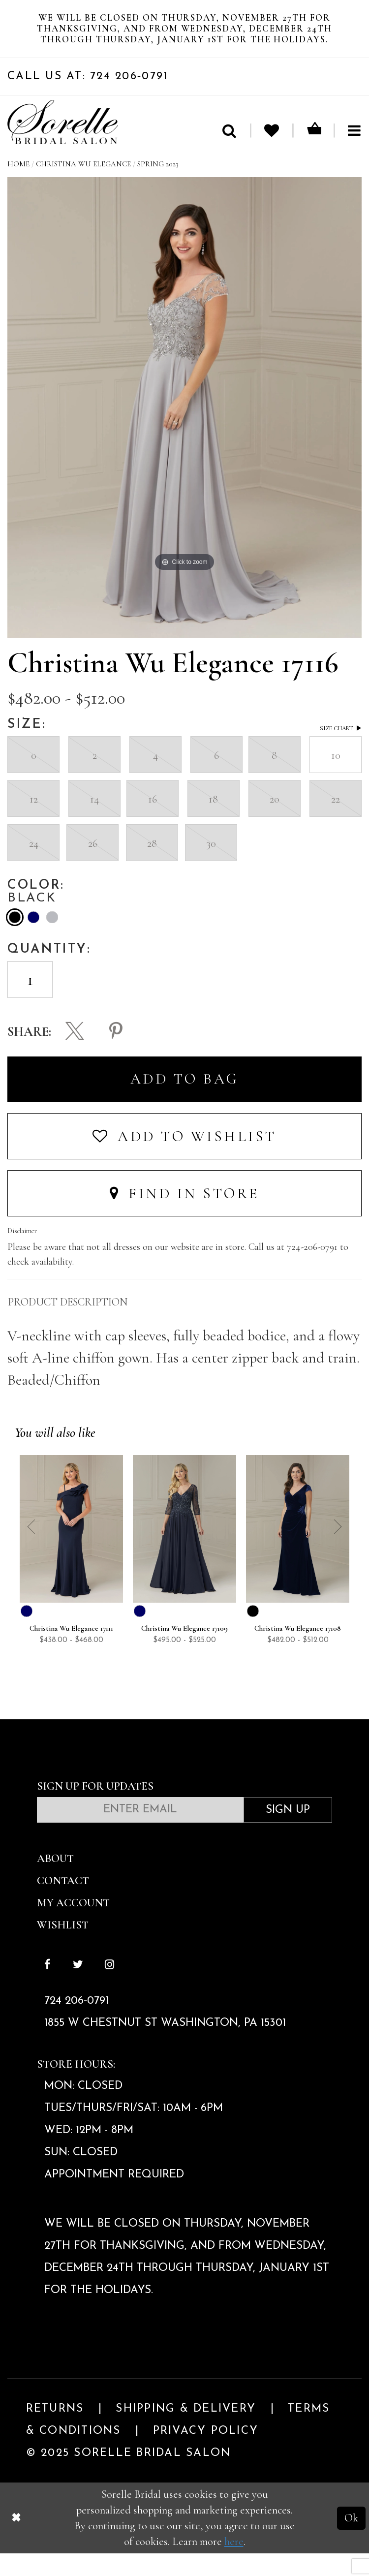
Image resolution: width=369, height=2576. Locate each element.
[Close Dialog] (16, 2540)
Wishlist (63, 1947)
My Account (73, 1925)
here (234, 2564)
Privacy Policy (206, 2453)
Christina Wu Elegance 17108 (297, 1651)
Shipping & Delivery (186, 2431)
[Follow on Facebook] (47, 1989)
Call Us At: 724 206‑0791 (87, 99)
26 (92, 865)
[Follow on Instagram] (109, 1989)
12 (33, 821)
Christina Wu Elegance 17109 (184, 1651)
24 (33, 865)
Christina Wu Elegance (83, 187)
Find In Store (184, 1217)
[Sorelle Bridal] (62, 145)
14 (94, 821)
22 (335, 821)
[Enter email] (140, 1833)
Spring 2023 (158, 187)
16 (152, 821)
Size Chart (341, 750)
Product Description (67, 1324)
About (55, 1881)
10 (335, 777)
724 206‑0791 (76, 2024)
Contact (63, 1903)
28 (152, 865)
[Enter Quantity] (30, 1002)
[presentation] (286, 988)
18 (213, 821)
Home (18, 187)
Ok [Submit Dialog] (351, 2540)
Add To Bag (184, 1102)
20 (274, 821)
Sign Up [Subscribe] (288, 1832)
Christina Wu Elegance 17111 (71, 1651)
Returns (55, 2431)
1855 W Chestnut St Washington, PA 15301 (165, 2046)
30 (211, 865)
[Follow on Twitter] (78, 1989)
